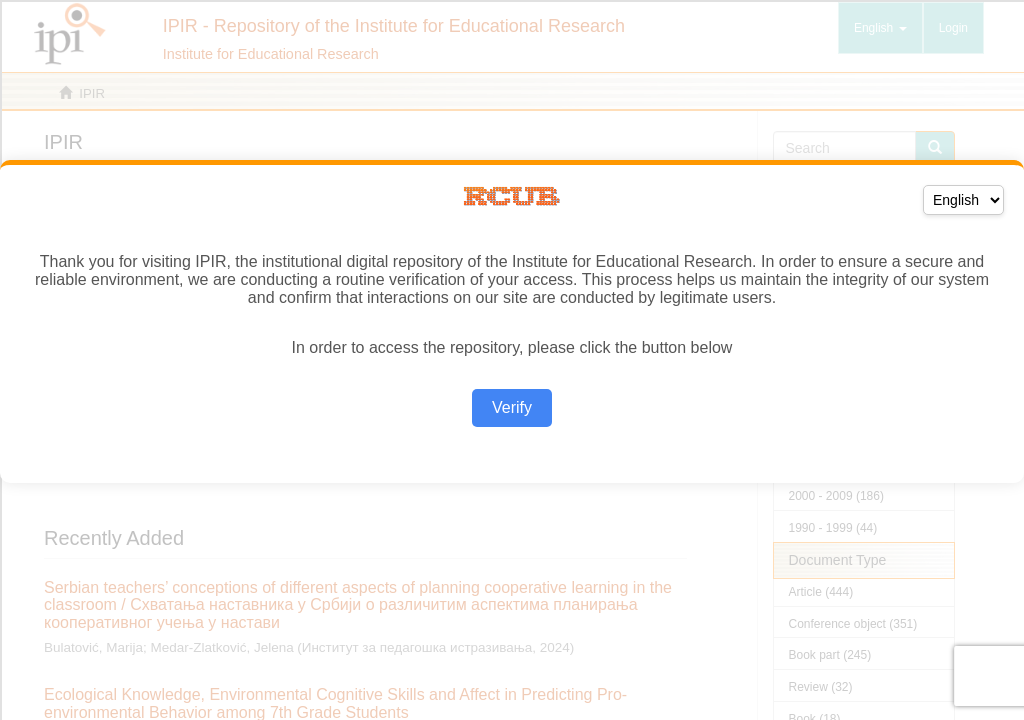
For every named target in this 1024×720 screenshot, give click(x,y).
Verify (512, 407)
